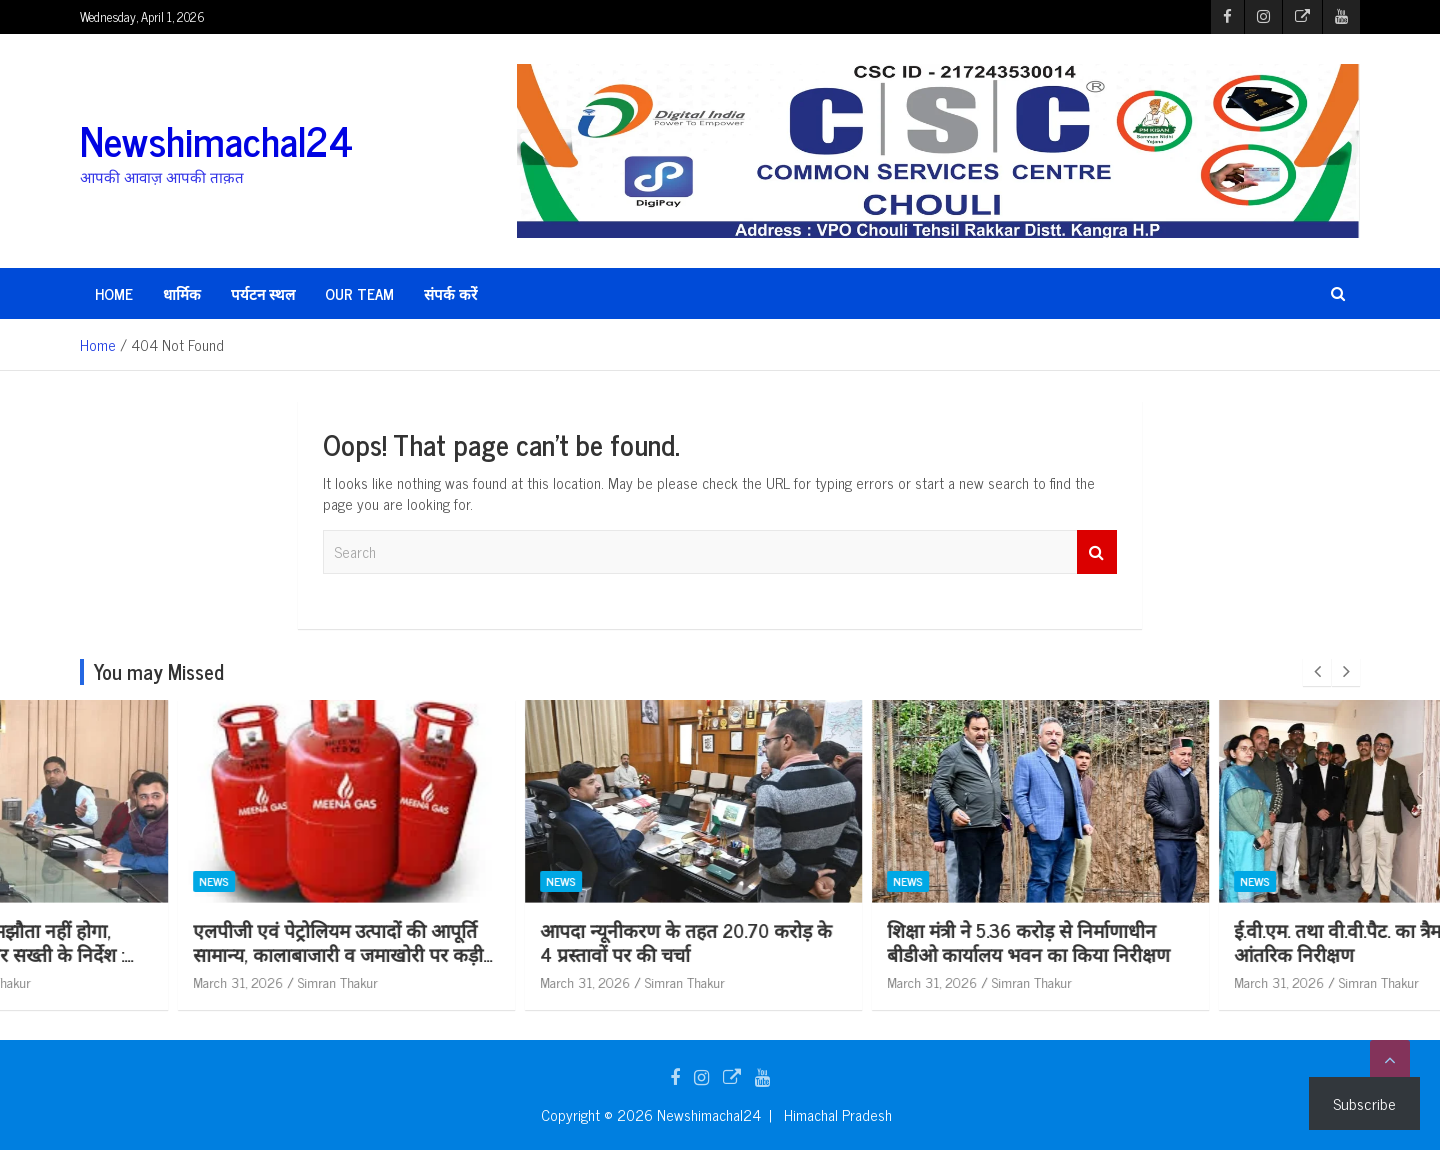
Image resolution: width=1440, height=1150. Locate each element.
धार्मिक (182, 293)
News (67, 882)
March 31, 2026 (91, 981)
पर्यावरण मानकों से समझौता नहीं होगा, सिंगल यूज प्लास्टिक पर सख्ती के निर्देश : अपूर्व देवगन (185, 954)
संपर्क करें (450, 293)
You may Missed (159, 671)
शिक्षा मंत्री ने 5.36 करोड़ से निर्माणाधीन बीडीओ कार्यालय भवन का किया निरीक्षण (1228, 942)
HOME (114, 293)
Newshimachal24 (216, 140)
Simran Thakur (191, 981)
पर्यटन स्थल (263, 293)
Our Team (359, 293)
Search (1097, 552)
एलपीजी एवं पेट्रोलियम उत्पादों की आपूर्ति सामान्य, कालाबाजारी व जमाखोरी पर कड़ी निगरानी (538, 954)
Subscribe (1364, 1103)
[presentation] (1317, 672)
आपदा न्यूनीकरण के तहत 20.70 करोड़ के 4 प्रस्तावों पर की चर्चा (886, 942)
